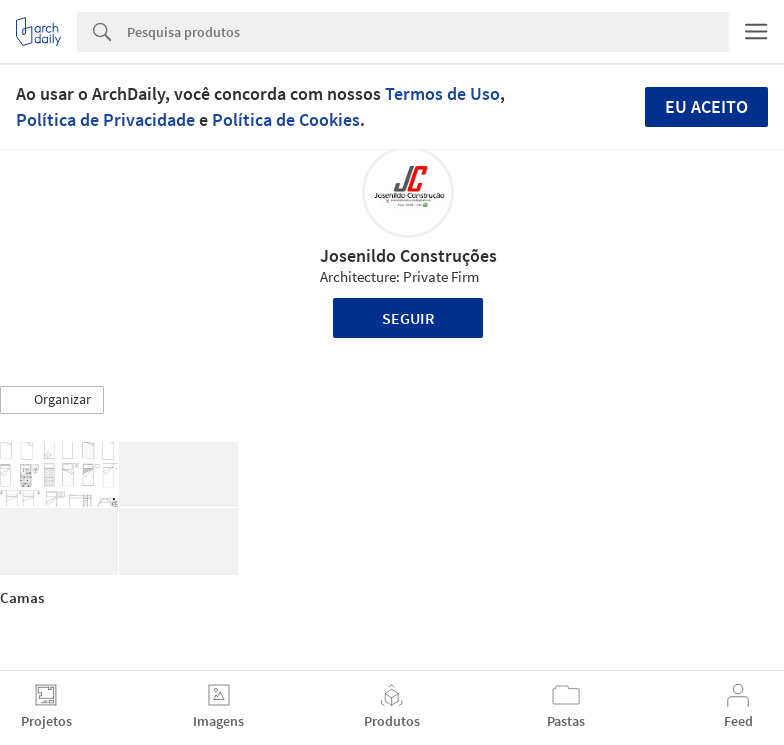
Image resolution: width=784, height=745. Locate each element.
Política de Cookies (286, 119)
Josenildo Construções (408, 255)
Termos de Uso (442, 93)
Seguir (408, 318)
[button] (52, 400)
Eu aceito (706, 106)
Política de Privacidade (105, 119)
